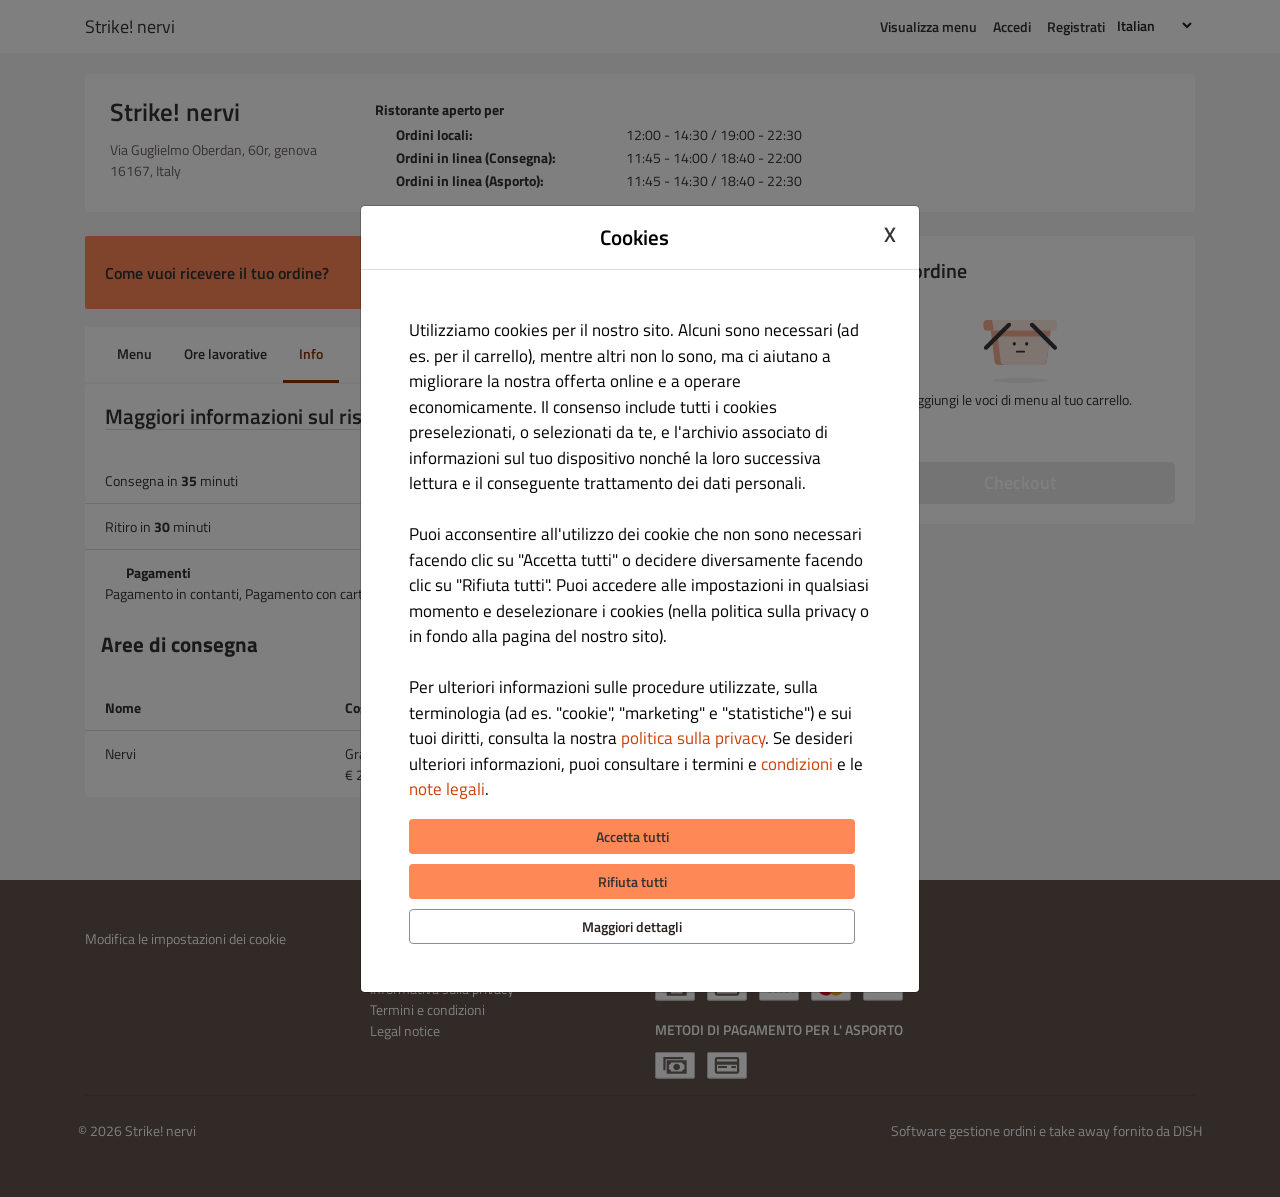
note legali (447, 789)
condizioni (797, 764)
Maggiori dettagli (632, 926)
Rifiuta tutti (632, 881)
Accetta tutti (632, 836)
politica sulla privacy (693, 738)
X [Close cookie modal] (890, 235)
